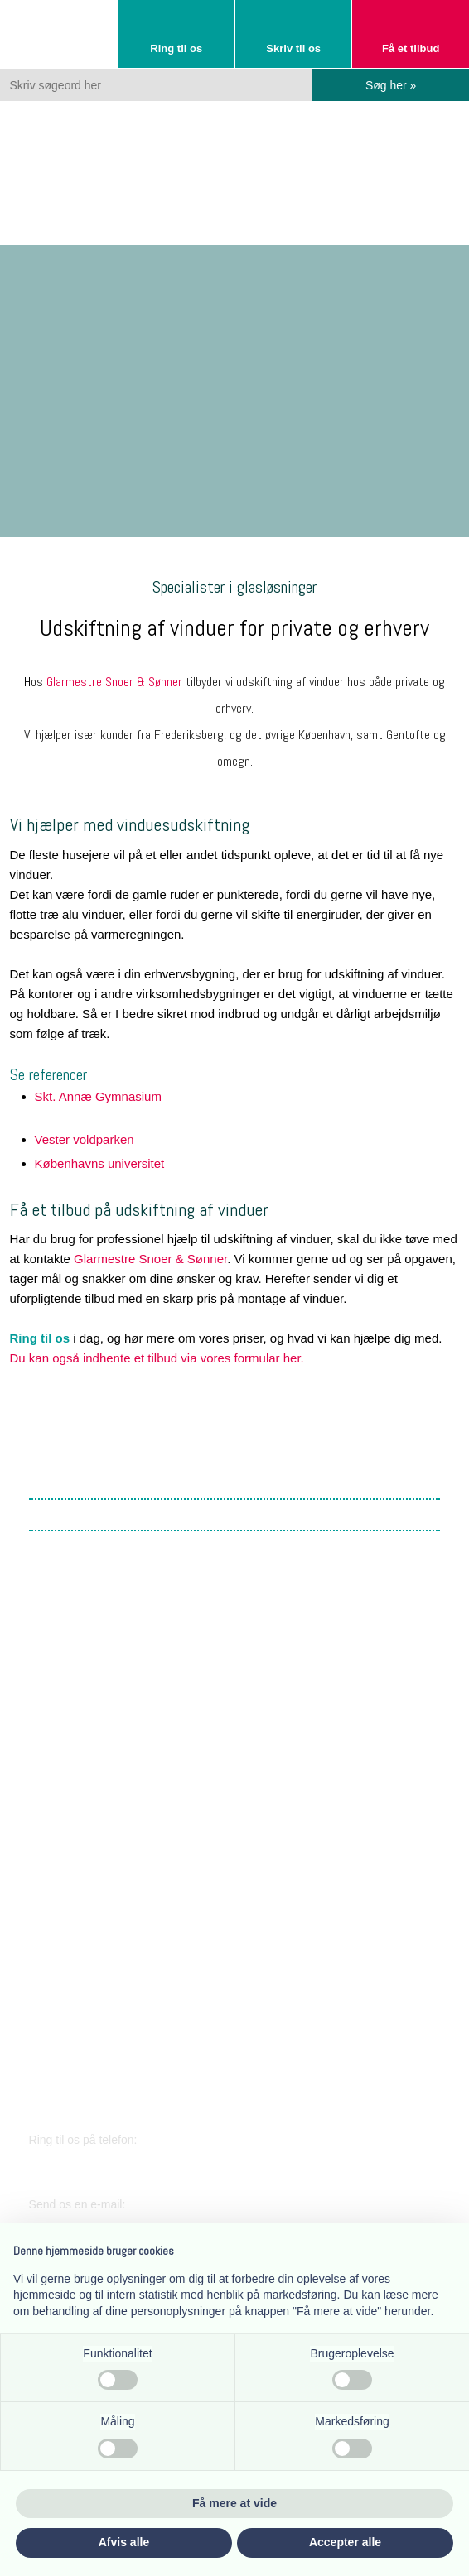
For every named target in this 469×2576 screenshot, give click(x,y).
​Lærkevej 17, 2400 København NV (124, 1855)
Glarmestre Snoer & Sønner (114, 681)
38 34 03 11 (79, 2163)
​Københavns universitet (100, 1163)
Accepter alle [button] (345, 2542)
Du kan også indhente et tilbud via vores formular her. (157, 1358)
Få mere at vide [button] (234, 2503)
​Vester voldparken (84, 1139)
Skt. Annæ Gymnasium (98, 1096)
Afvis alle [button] (124, 2542)
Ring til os (40, 1338)
